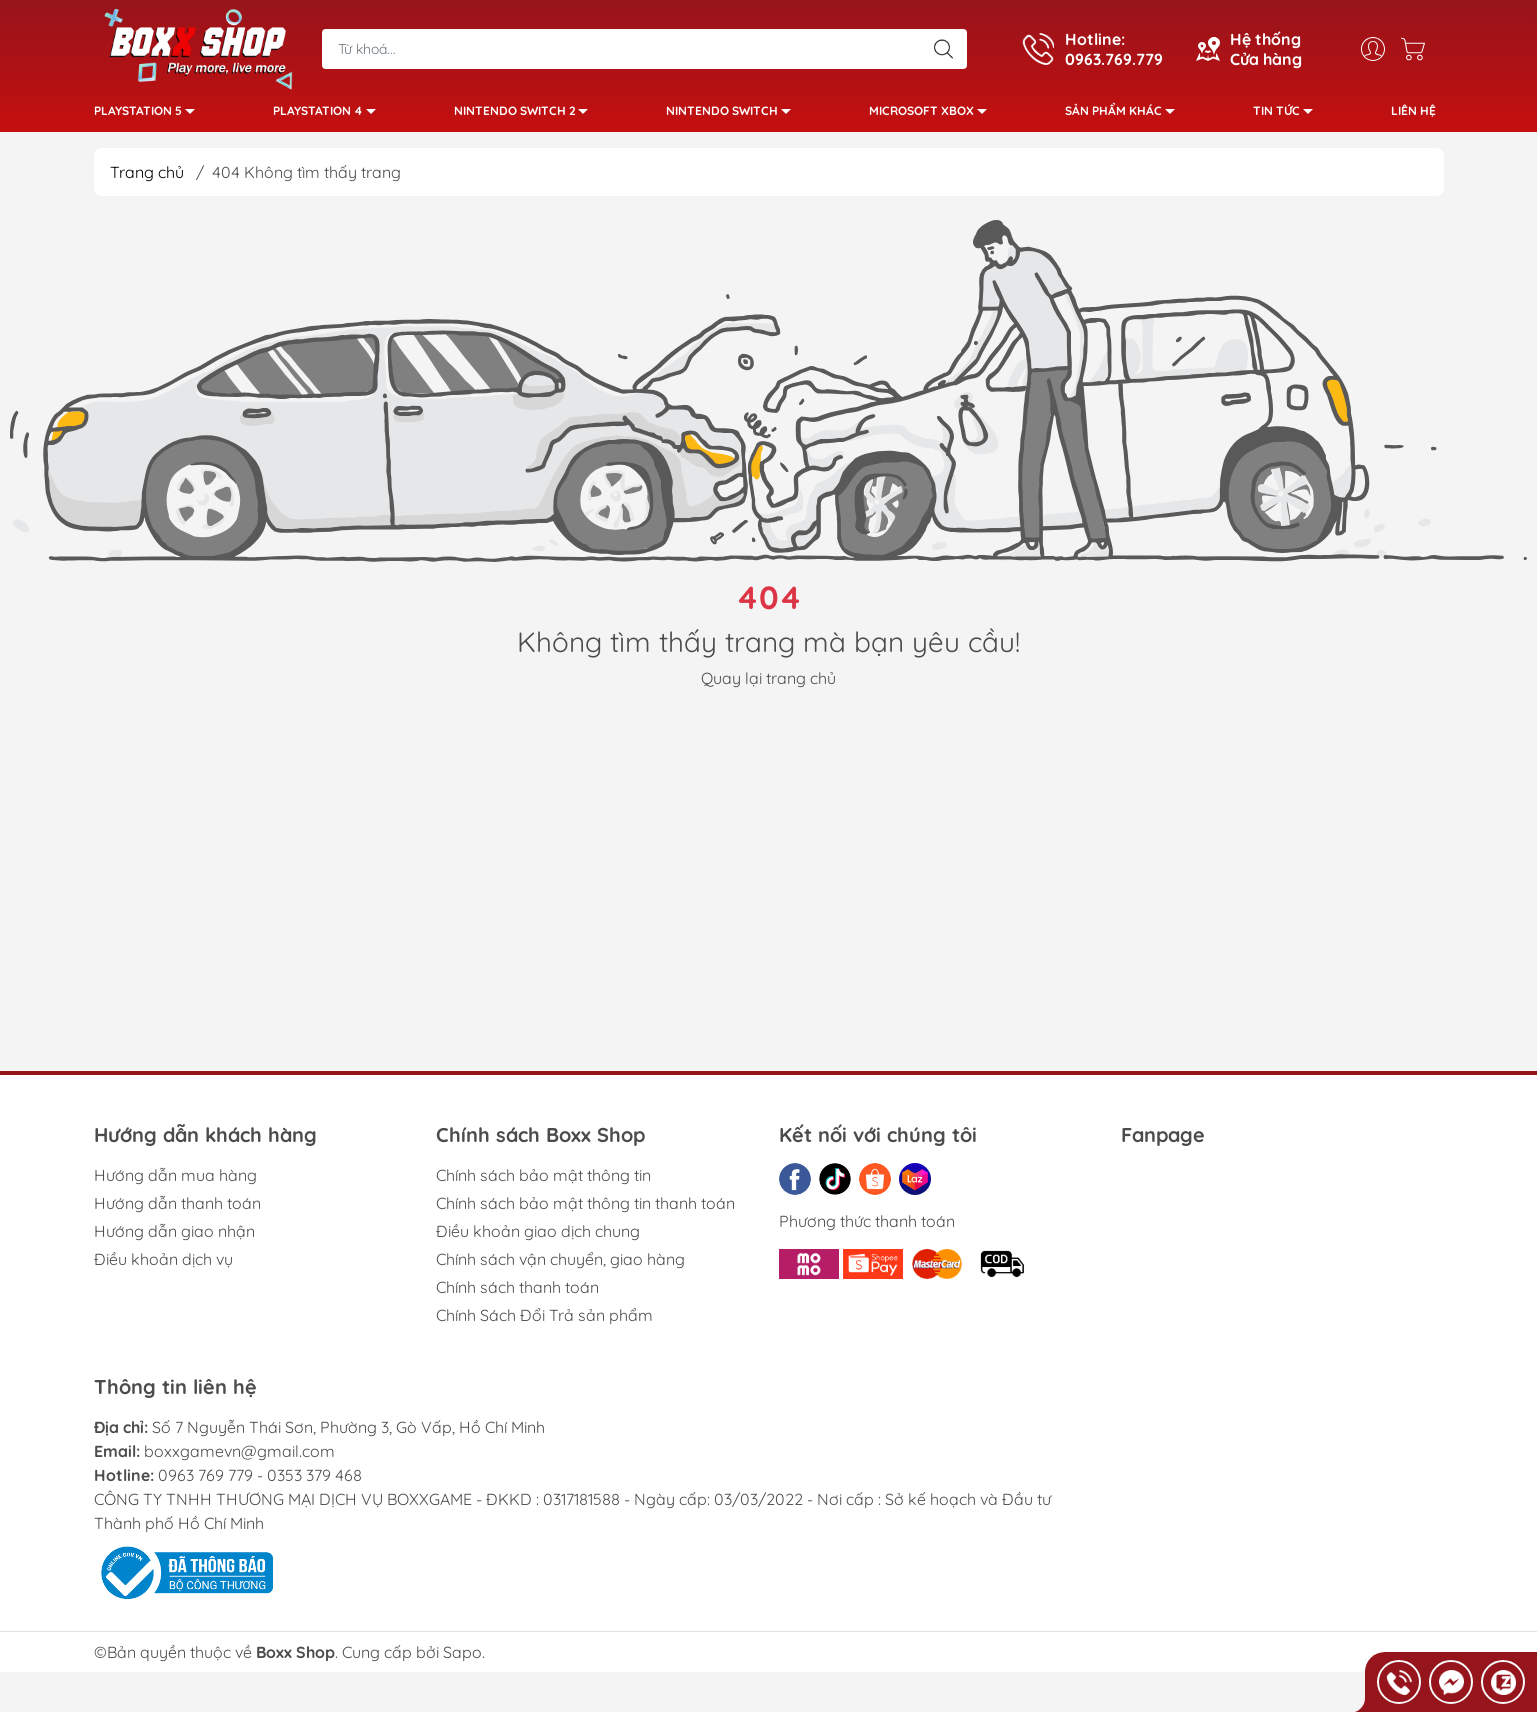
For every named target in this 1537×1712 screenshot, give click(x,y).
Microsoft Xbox (933, 117)
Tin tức (1288, 117)
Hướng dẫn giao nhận (174, 1239)
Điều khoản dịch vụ (163, 1267)
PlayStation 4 (330, 117)
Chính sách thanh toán (517, 1295)
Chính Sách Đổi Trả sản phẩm (544, 1323)
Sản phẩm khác (1125, 117)
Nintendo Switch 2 (526, 117)
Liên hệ (1413, 114)
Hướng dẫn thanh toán (177, 1211)
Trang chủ (147, 180)
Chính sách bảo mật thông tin (543, 1183)
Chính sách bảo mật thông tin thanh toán (585, 1211)
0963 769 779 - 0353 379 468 (260, 1483)
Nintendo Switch (734, 117)
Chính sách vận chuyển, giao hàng (560, 1267)
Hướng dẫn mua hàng (175, 1183)
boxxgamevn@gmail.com (239, 1459)
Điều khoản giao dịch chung (538, 1239)
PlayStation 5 (150, 117)
